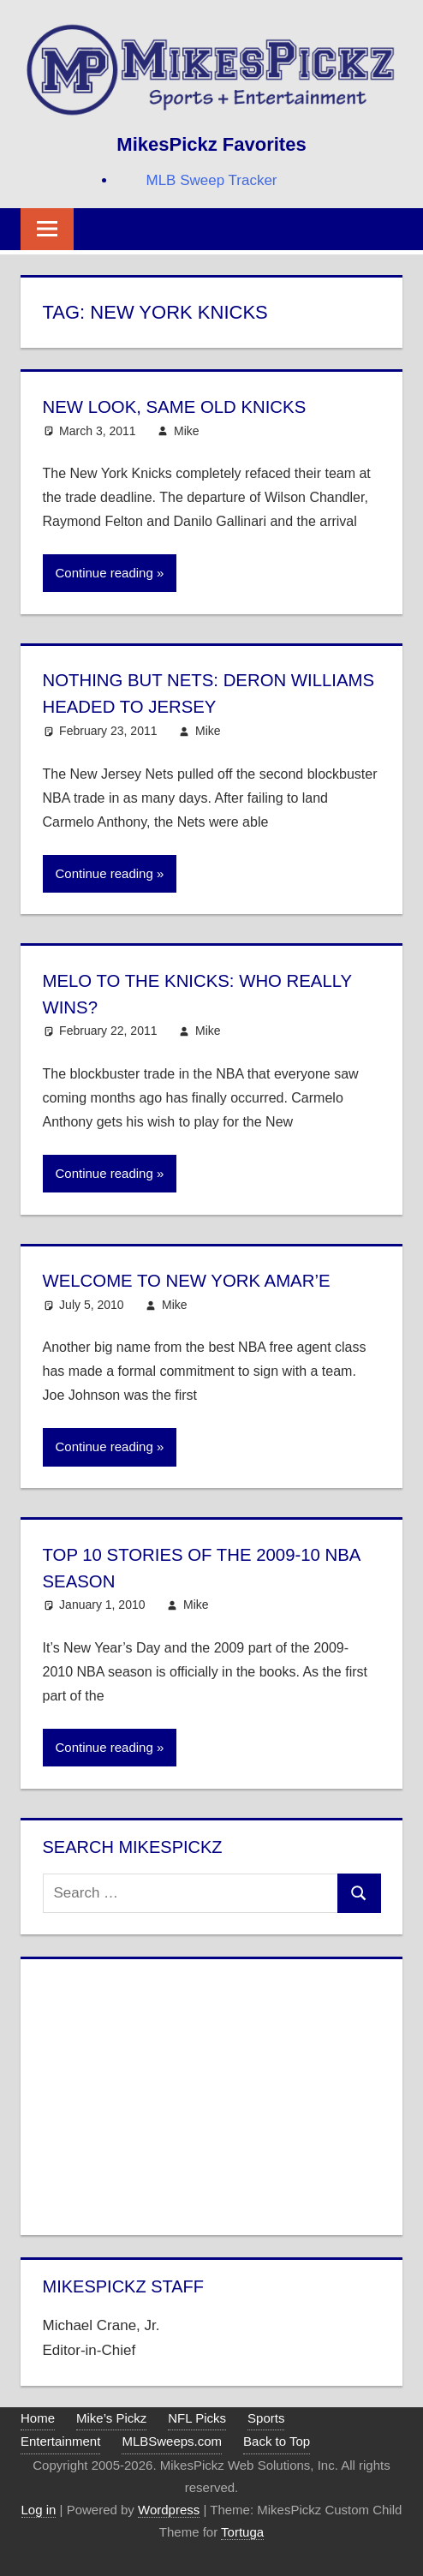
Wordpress (169, 2509)
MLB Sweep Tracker (211, 180)
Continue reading (104, 572)
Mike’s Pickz (111, 2418)
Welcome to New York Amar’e (198, 1280)
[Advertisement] (212, 2094)
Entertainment (60, 2441)
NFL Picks (197, 2418)
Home (38, 2418)
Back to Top (276, 2441)
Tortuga (242, 2532)
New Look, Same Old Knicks (185, 406)
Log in (39, 2509)
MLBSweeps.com (172, 2441)
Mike (187, 431)
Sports (265, 2418)
